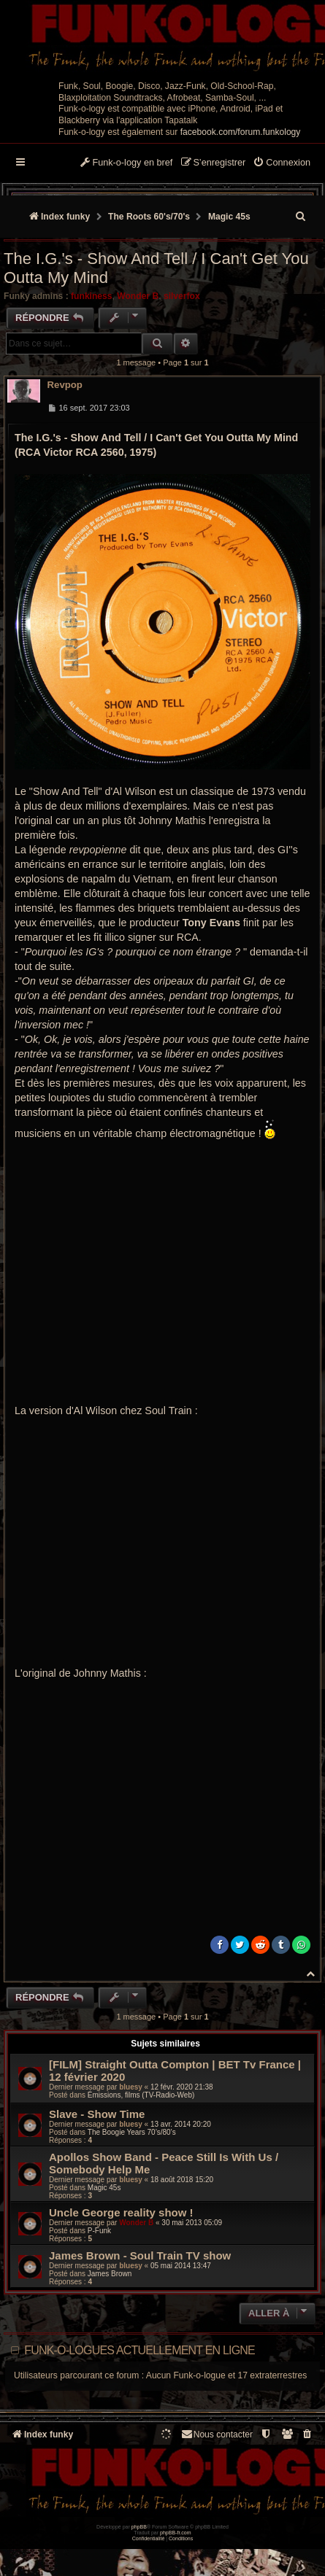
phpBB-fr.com (175, 2532)
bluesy (130, 2087)
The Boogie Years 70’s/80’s (132, 2132)
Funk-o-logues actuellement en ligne (139, 2350)
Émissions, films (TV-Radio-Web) (141, 2095)
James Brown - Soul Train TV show (140, 2255)
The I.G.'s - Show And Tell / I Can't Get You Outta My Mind (156, 268)
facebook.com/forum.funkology (240, 132)
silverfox (182, 296)
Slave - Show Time (97, 2114)
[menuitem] (281, 163)
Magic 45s (104, 2188)
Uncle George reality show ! (121, 2212)
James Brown (110, 2274)
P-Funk (99, 2231)
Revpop (65, 384)
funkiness (91, 296)
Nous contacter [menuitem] (216, 2434)
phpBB (139, 2526)
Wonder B (137, 296)
